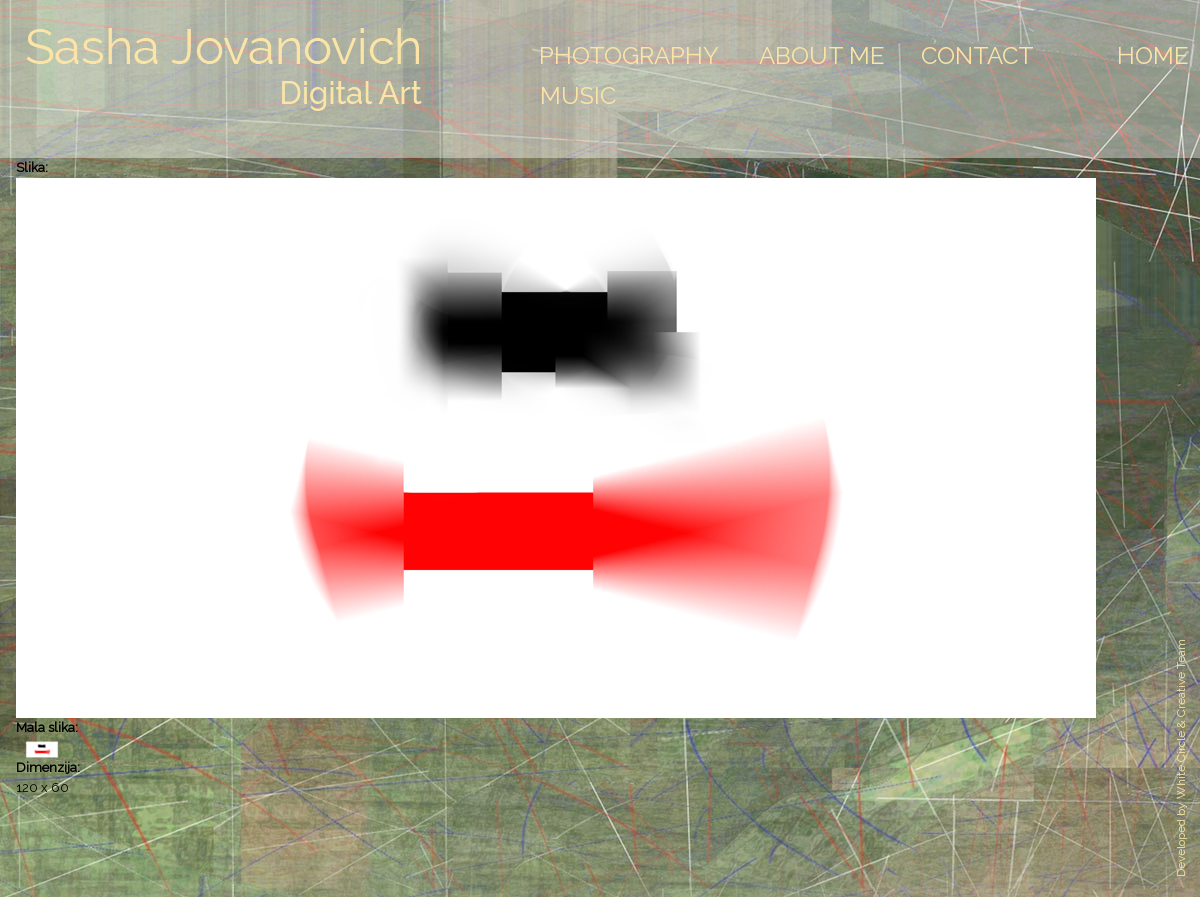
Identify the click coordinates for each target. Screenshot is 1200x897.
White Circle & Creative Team (1181, 719)
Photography (629, 55)
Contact (977, 55)
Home (1153, 55)
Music (578, 95)
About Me (822, 55)
